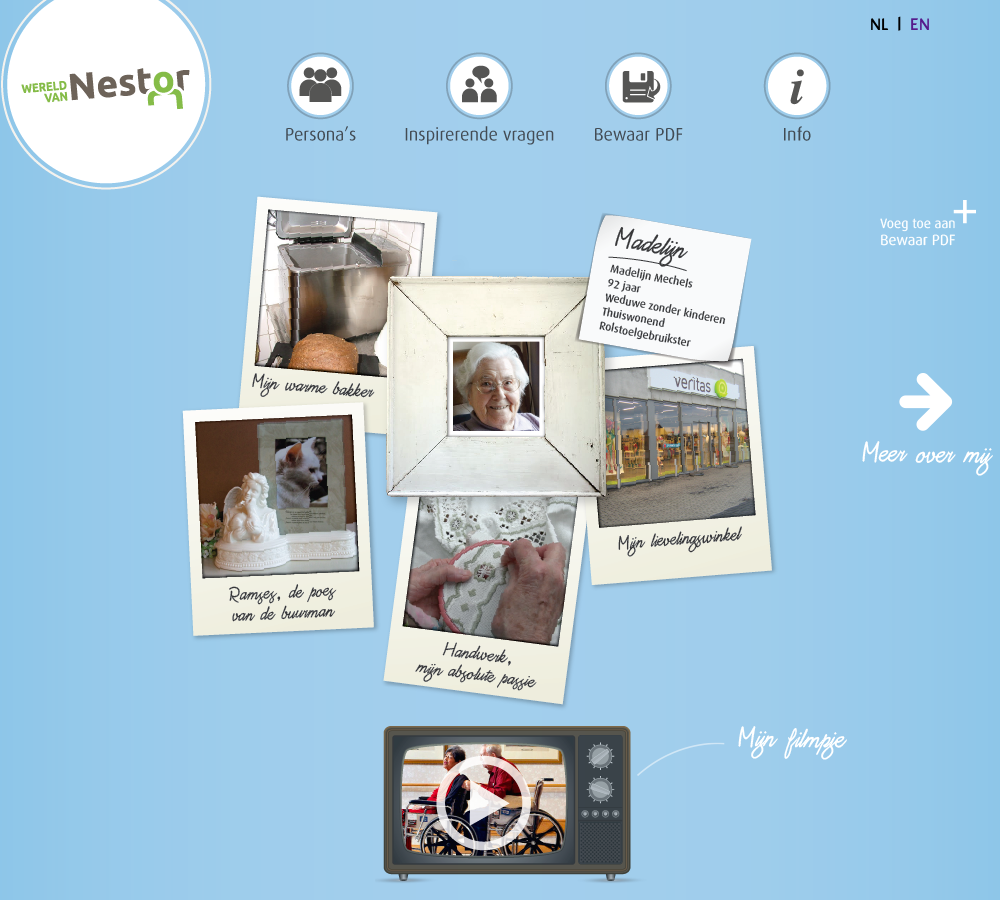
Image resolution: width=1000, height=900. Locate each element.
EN (920, 25)
